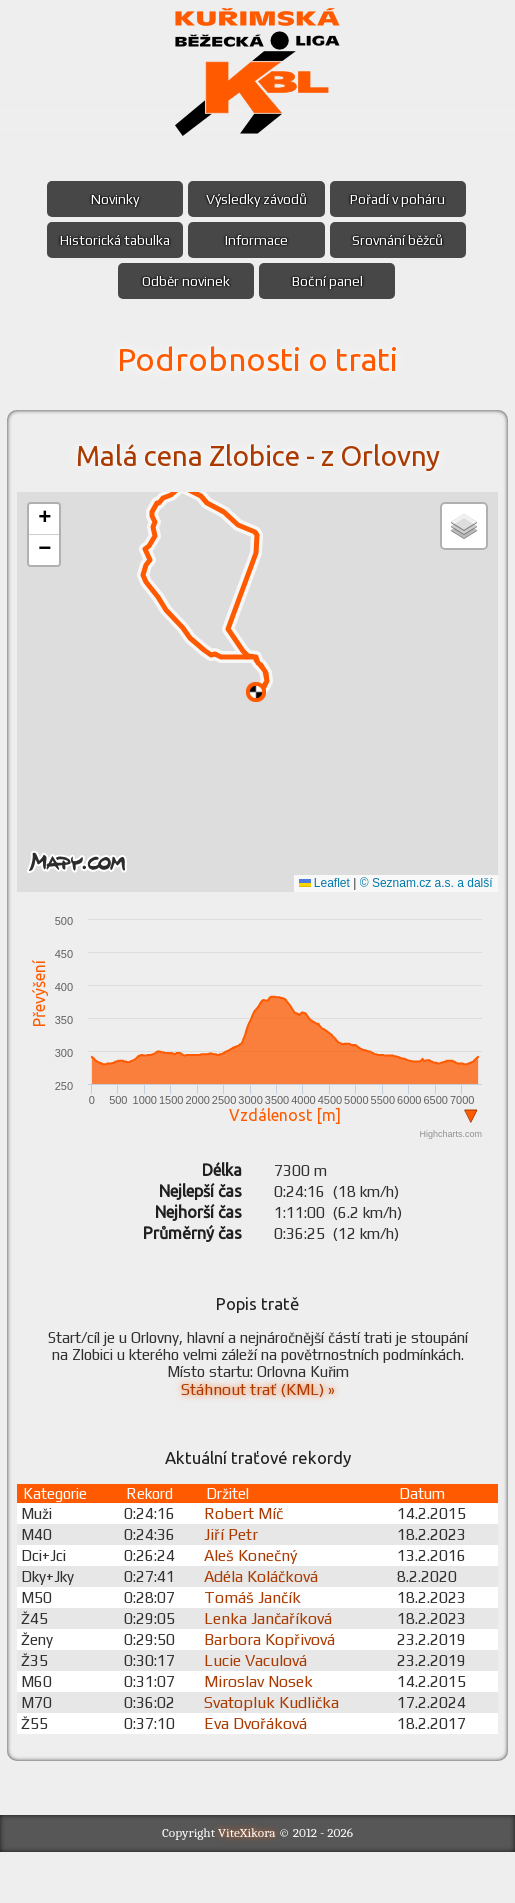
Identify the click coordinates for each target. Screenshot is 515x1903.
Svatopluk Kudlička (278, 1752)
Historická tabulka (112, 240)
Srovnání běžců (401, 240)
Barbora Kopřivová (276, 1689)
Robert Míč (250, 1563)
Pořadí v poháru (401, 199)
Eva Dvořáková (262, 1773)
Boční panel (329, 281)
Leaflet (321, 883)
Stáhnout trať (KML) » (258, 1431)
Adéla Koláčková (268, 1626)
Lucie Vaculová (262, 1710)
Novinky (112, 199)
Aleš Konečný (257, 1605)
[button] (47, 519)
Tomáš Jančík (259, 1647)
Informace (256, 240)
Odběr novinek (184, 281)
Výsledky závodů (256, 199)
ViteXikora (247, 1884)
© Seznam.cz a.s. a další (423, 883)
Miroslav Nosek (265, 1731)
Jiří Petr (238, 1584)
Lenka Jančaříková (275, 1668)
